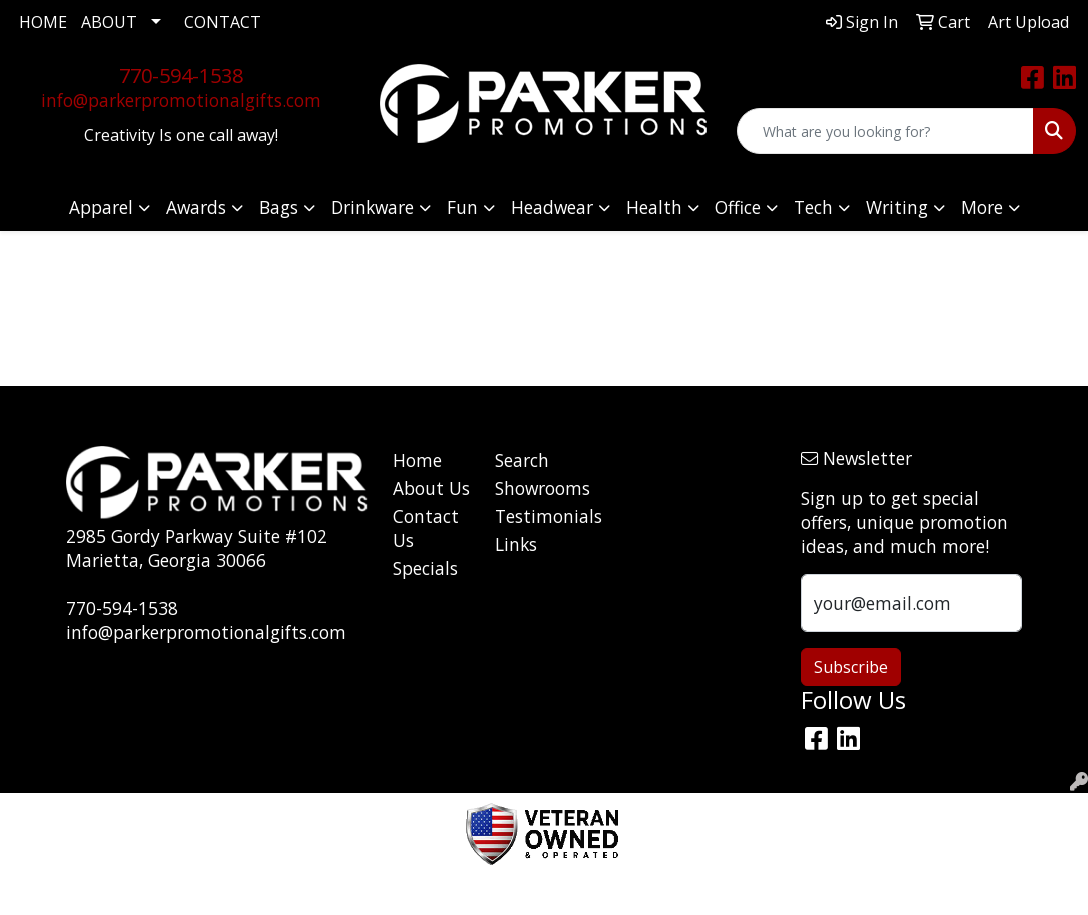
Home (417, 460)
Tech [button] (813, 207)
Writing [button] (897, 207)
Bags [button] (278, 207)
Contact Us (426, 528)
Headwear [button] (552, 207)
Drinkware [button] (372, 207)
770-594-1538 (181, 75)
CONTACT (222, 22)
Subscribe (851, 667)
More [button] (982, 207)
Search (522, 460)
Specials (425, 568)
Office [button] (738, 207)
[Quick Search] (885, 131)
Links (516, 544)
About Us (431, 488)
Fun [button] (462, 207)
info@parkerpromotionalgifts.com (181, 100)
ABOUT (109, 22)
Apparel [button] (101, 207)
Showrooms (534, 488)
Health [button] (654, 207)
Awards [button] (196, 207)
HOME (43, 22)
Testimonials (534, 516)
